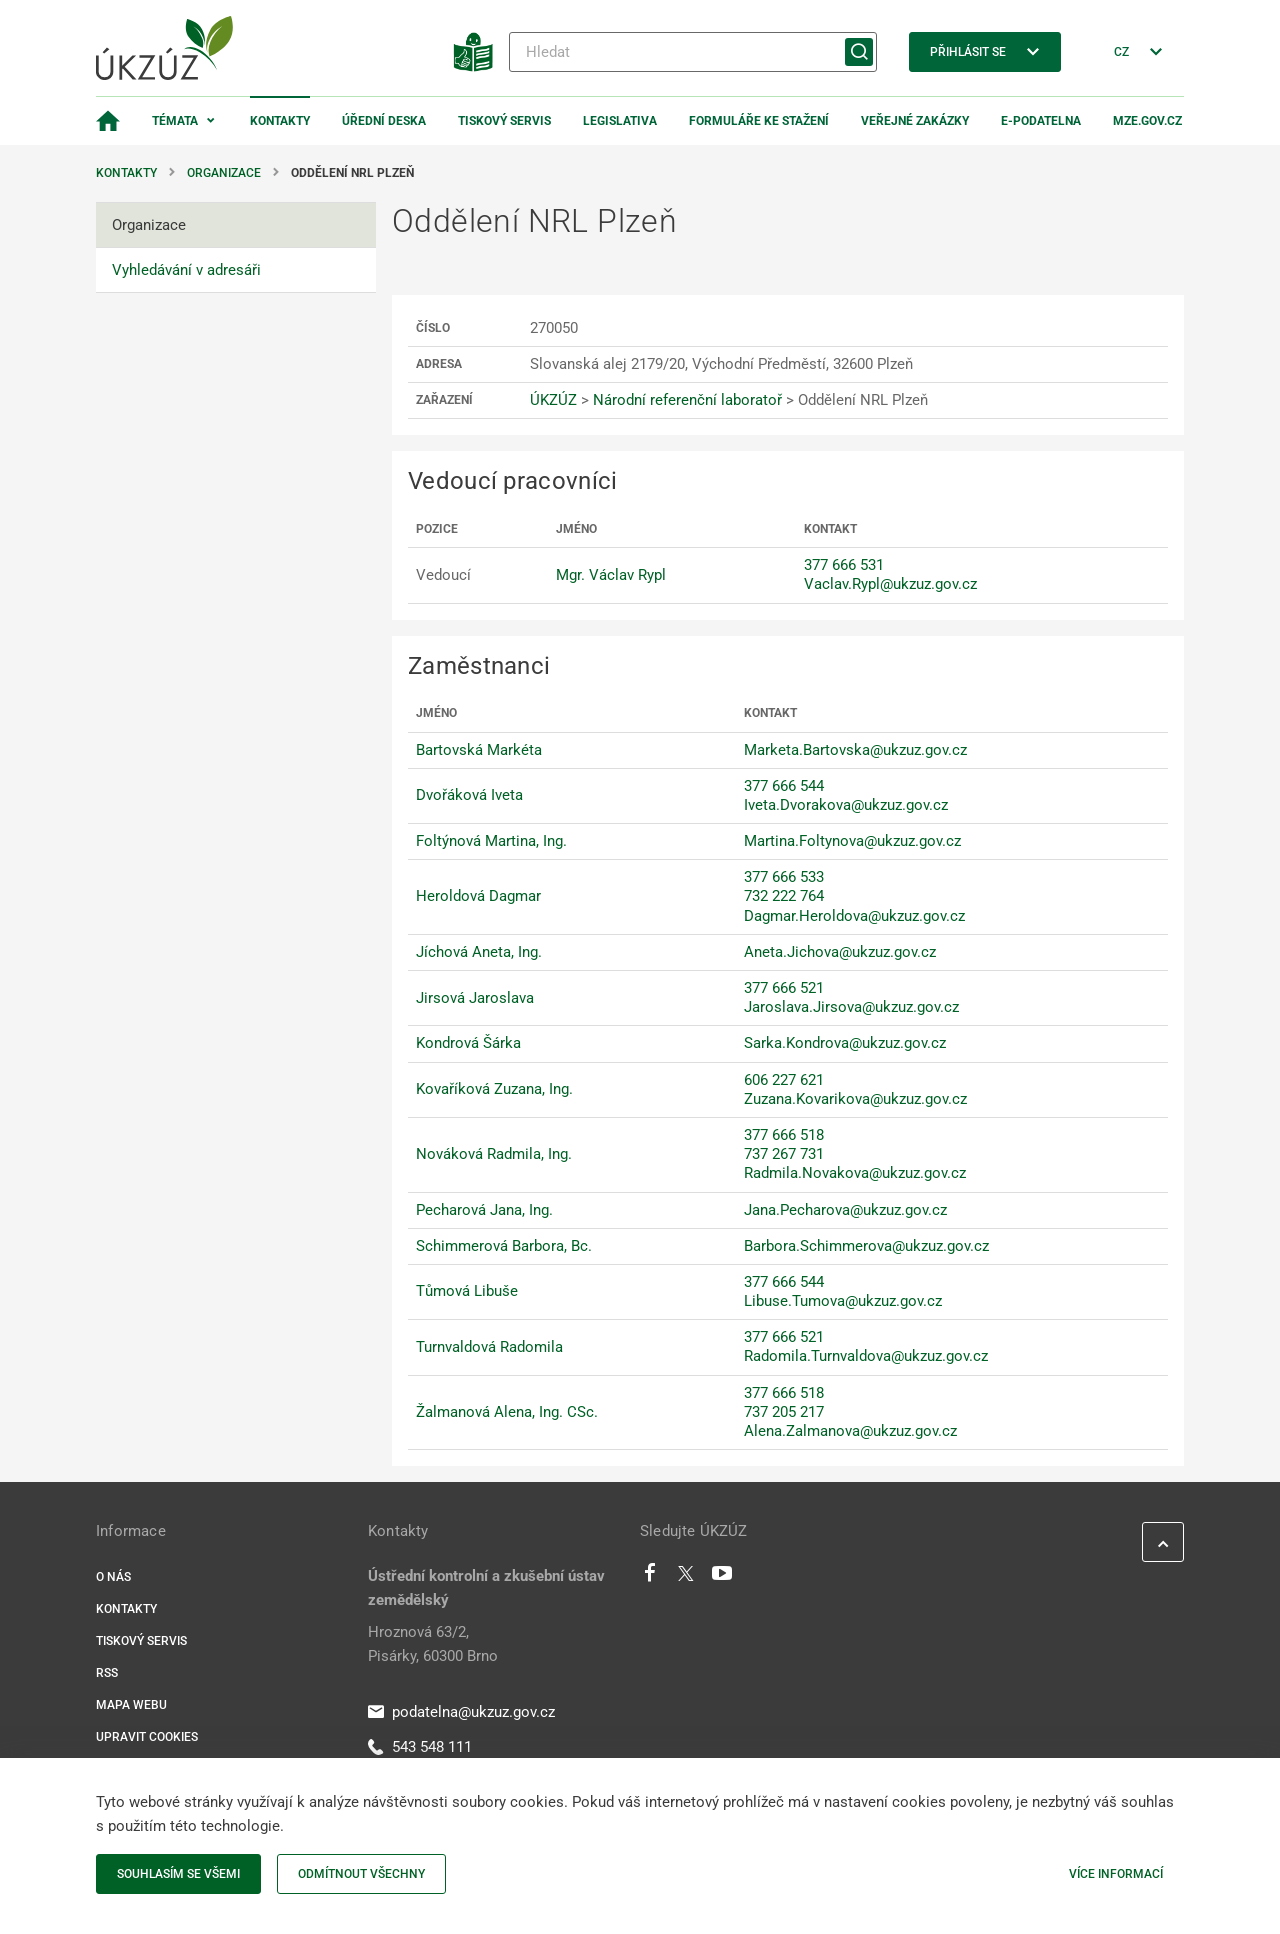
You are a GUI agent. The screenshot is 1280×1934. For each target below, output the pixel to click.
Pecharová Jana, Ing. (484, 1210)
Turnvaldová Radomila (489, 1347)
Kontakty (280, 121)
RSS (107, 1673)
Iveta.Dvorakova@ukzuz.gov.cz (846, 805)
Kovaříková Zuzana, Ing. (494, 1089)
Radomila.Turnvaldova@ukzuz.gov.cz (866, 1356)
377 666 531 (844, 565)
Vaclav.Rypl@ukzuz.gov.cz (890, 584)
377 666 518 (784, 1135)
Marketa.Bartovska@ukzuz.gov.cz (855, 750)
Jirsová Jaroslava (475, 998)
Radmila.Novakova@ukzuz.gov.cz (855, 1173)
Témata (175, 121)
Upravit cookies (147, 1737)
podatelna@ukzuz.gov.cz (461, 1712)
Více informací (1116, 1874)
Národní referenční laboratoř (687, 400)
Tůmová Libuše (467, 1291)
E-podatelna (1041, 121)
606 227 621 (784, 1080)
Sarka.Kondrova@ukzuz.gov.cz (845, 1043)
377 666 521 (784, 988)
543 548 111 (420, 1747)
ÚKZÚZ (553, 400)
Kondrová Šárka (468, 1043)
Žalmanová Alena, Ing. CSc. (507, 1412)
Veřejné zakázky (915, 121)
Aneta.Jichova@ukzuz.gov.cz (840, 952)
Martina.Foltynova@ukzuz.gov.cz (852, 841)
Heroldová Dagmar (478, 896)
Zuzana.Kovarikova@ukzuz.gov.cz (855, 1099)
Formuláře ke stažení (759, 121)
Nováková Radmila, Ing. (494, 1154)
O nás (113, 1577)
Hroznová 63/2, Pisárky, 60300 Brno (433, 1644)
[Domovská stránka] (108, 121)
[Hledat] (693, 52)
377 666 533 (784, 877)
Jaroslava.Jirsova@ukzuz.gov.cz (851, 1007)
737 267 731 (784, 1154)
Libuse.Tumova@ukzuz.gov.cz (843, 1301)
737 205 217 (784, 1412)
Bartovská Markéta (479, 750)
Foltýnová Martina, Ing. (491, 841)
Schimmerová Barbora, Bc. (504, 1246)
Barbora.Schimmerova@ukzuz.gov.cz (866, 1246)
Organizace (224, 173)
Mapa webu (131, 1705)
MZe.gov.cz (1147, 121)
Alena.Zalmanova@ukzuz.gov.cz (850, 1431)
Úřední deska (384, 121)
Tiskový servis (504, 121)
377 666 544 (784, 786)
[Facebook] (650, 1578)
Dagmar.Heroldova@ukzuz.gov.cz (854, 916)
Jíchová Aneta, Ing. (479, 952)
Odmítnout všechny (361, 1874)
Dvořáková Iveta (469, 795)
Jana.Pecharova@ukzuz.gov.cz (845, 1210)
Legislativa (620, 121)
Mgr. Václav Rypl (611, 575)
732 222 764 (784, 896)
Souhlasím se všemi (178, 1874)
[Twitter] (686, 1578)
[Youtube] (722, 1578)
